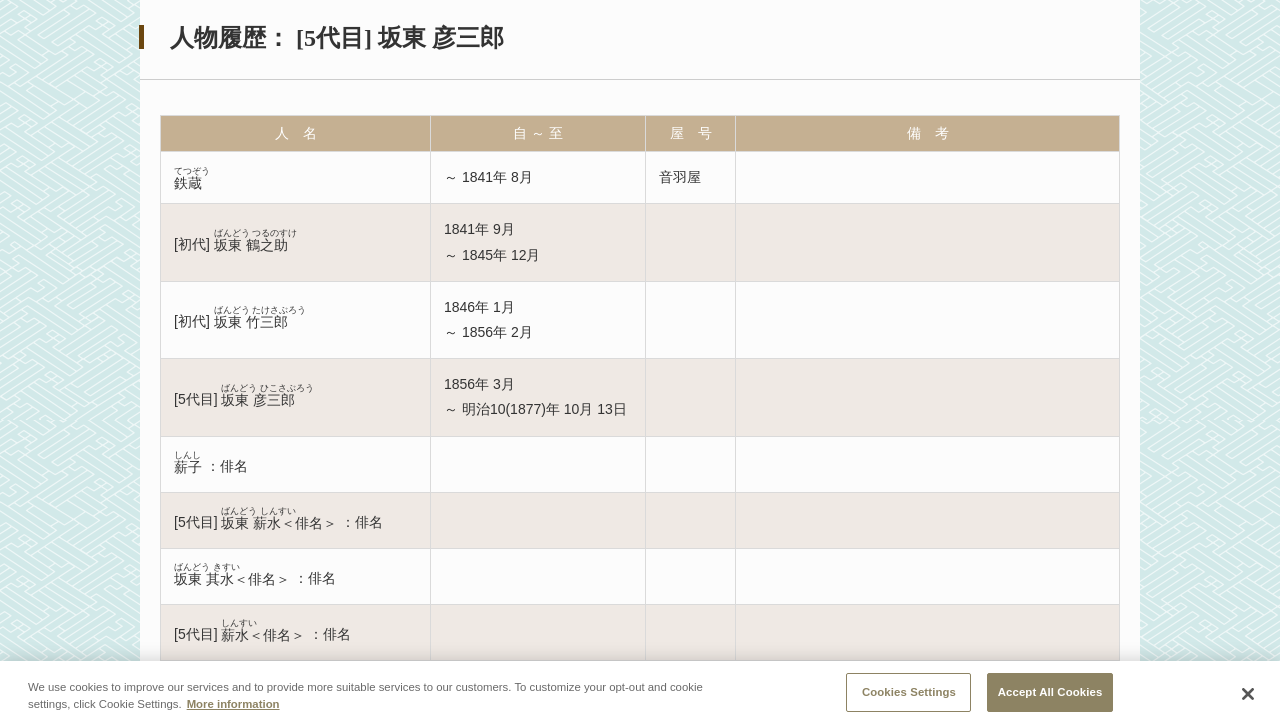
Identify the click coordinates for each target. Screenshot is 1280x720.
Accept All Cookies (1050, 698)
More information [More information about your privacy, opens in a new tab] (233, 710)
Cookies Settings (909, 698)
